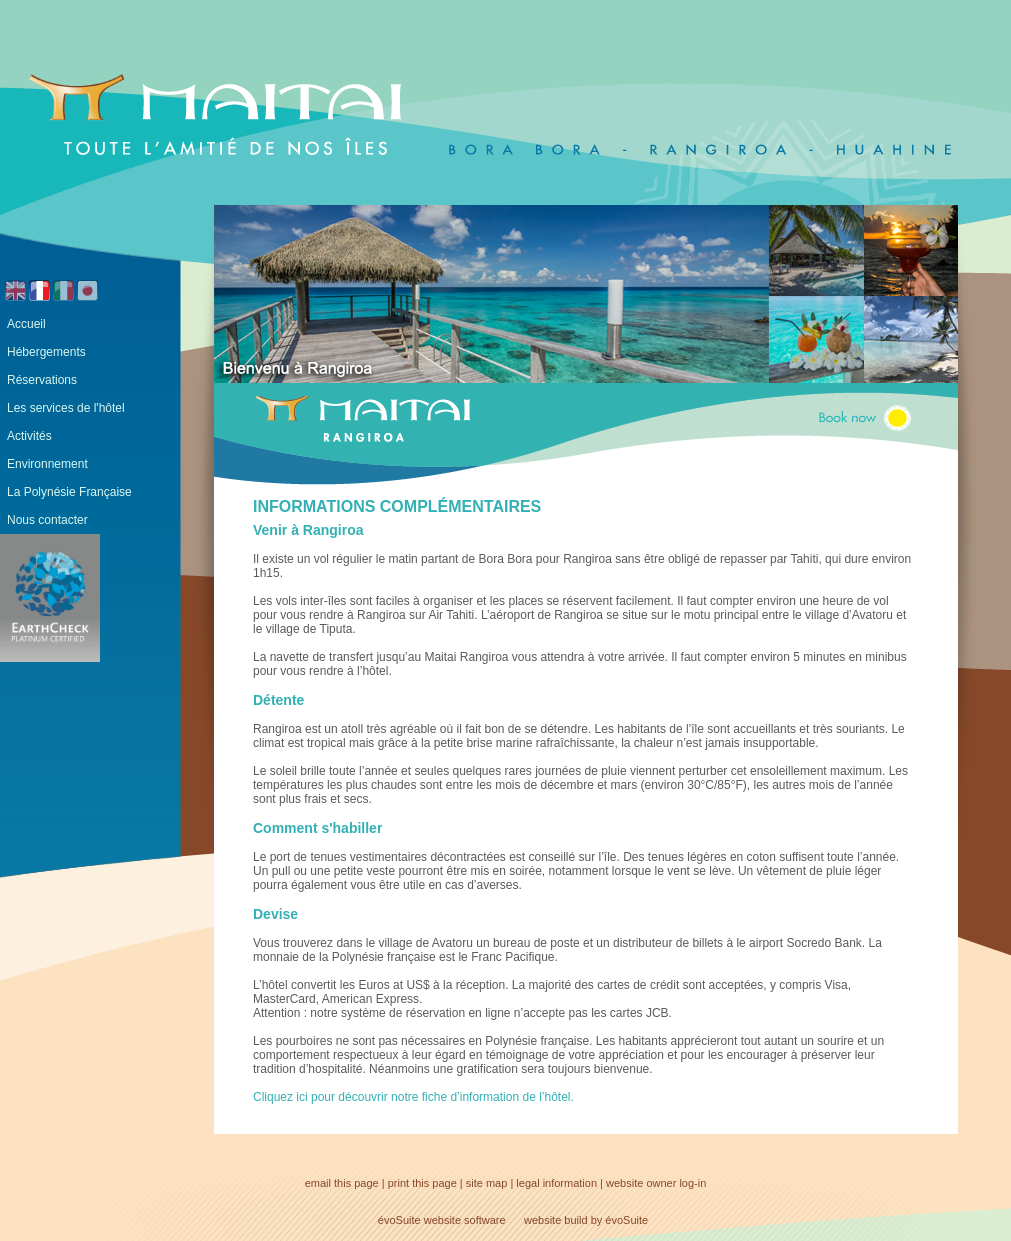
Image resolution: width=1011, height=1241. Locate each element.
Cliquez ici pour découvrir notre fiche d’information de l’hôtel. (413, 1097)
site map (487, 1183)
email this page (342, 1183)
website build (556, 1220)
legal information (556, 1183)
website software (465, 1220)
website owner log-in (656, 1183)
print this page (422, 1183)
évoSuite (399, 1220)
